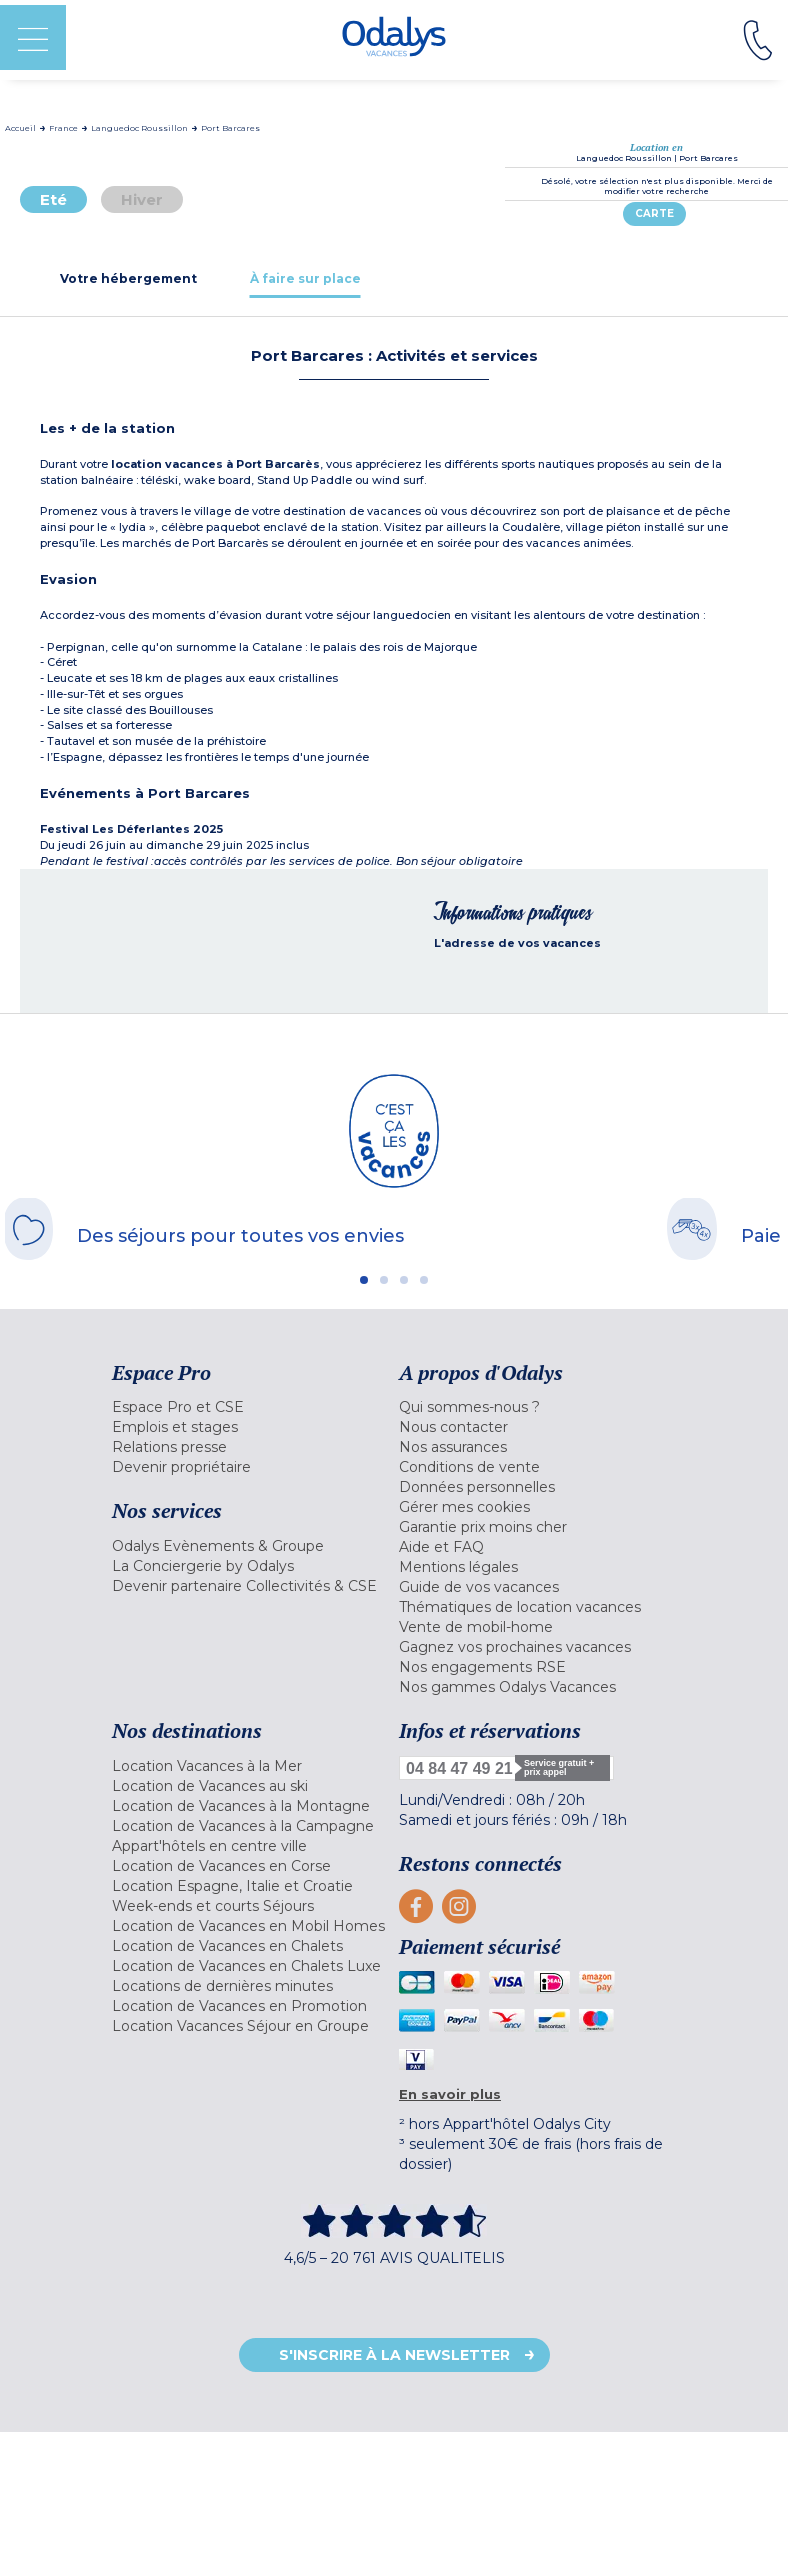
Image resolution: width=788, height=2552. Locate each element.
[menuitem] (250, 1407)
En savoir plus (450, 2094)
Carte (654, 213)
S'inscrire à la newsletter (394, 2355)
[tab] (128, 278)
